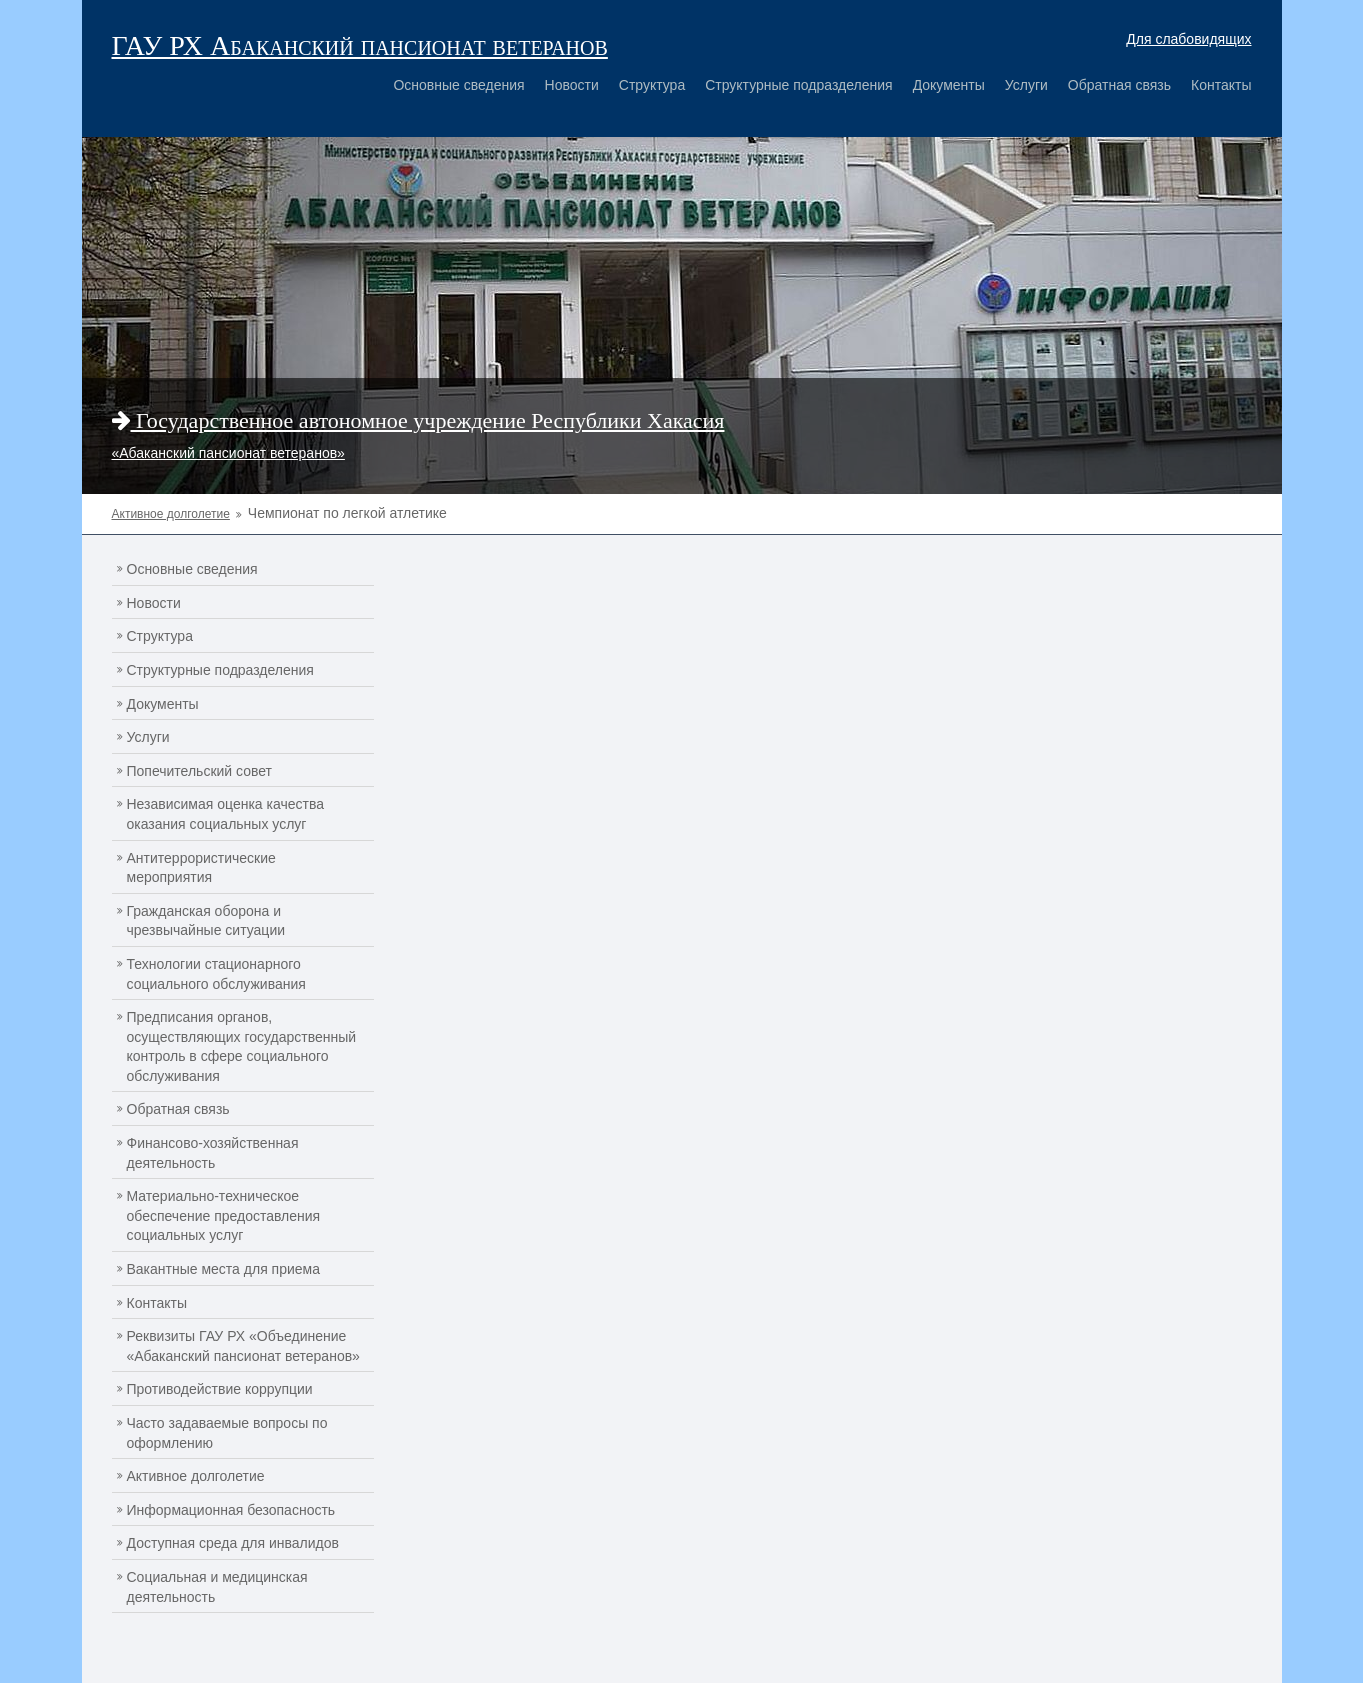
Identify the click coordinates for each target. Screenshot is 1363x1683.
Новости (572, 85)
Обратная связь (1119, 85)
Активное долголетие (196, 1476)
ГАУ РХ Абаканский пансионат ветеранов (360, 45)
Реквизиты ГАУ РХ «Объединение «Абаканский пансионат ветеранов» (243, 1346)
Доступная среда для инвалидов (233, 1543)
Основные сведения (458, 85)
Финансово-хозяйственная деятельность (213, 1153)
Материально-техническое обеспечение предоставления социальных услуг (224, 1215)
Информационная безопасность (231, 1510)
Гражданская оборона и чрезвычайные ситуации (206, 921)
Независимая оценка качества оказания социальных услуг (226, 814)
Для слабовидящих (1188, 39)
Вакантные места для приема (224, 1269)
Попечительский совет (200, 771)
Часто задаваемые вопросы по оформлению (227, 1433)
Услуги (1026, 85)
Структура (652, 85)
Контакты (1221, 85)
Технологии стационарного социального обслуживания (216, 974)
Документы (949, 85)
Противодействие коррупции (220, 1389)
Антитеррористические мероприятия (201, 868)
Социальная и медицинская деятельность (217, 1587)
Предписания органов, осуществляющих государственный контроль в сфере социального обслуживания (242, 1046)
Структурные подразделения (798, 85)
